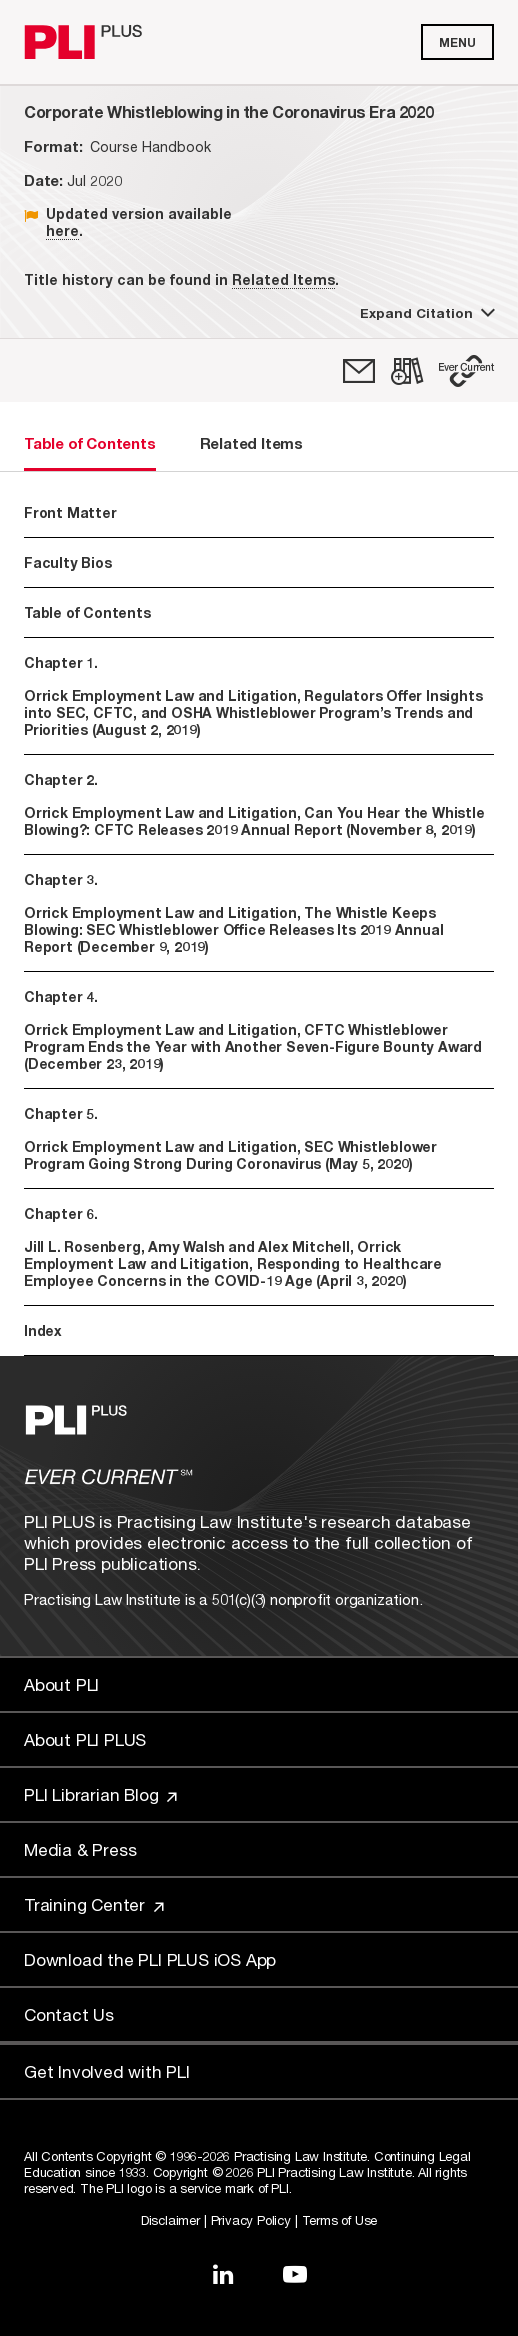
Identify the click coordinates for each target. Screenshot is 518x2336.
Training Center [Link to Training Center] (94, 1904)
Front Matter (70, 512)
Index (43, 1330)
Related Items (283, 279)
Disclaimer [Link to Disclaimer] (170, 2220)
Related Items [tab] (251, 443)
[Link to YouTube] (295, 2274)
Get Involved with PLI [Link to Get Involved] (107, 2071)
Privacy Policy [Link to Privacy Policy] (251, 2220)
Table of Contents (87, 612)
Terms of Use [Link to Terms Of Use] (340, 2220)
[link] (359, 371)
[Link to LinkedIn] (223, 2274)
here (62, 230)
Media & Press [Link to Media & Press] (80, 1849)
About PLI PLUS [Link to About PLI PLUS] (85, 1739)
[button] (466, 371)
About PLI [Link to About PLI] (61, 1684)
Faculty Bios (68, 562)
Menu (457, 42)
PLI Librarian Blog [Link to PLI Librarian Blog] (100, 1794)
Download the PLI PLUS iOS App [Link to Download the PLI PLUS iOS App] (150, 1959)
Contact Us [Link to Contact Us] (69, 2014)
